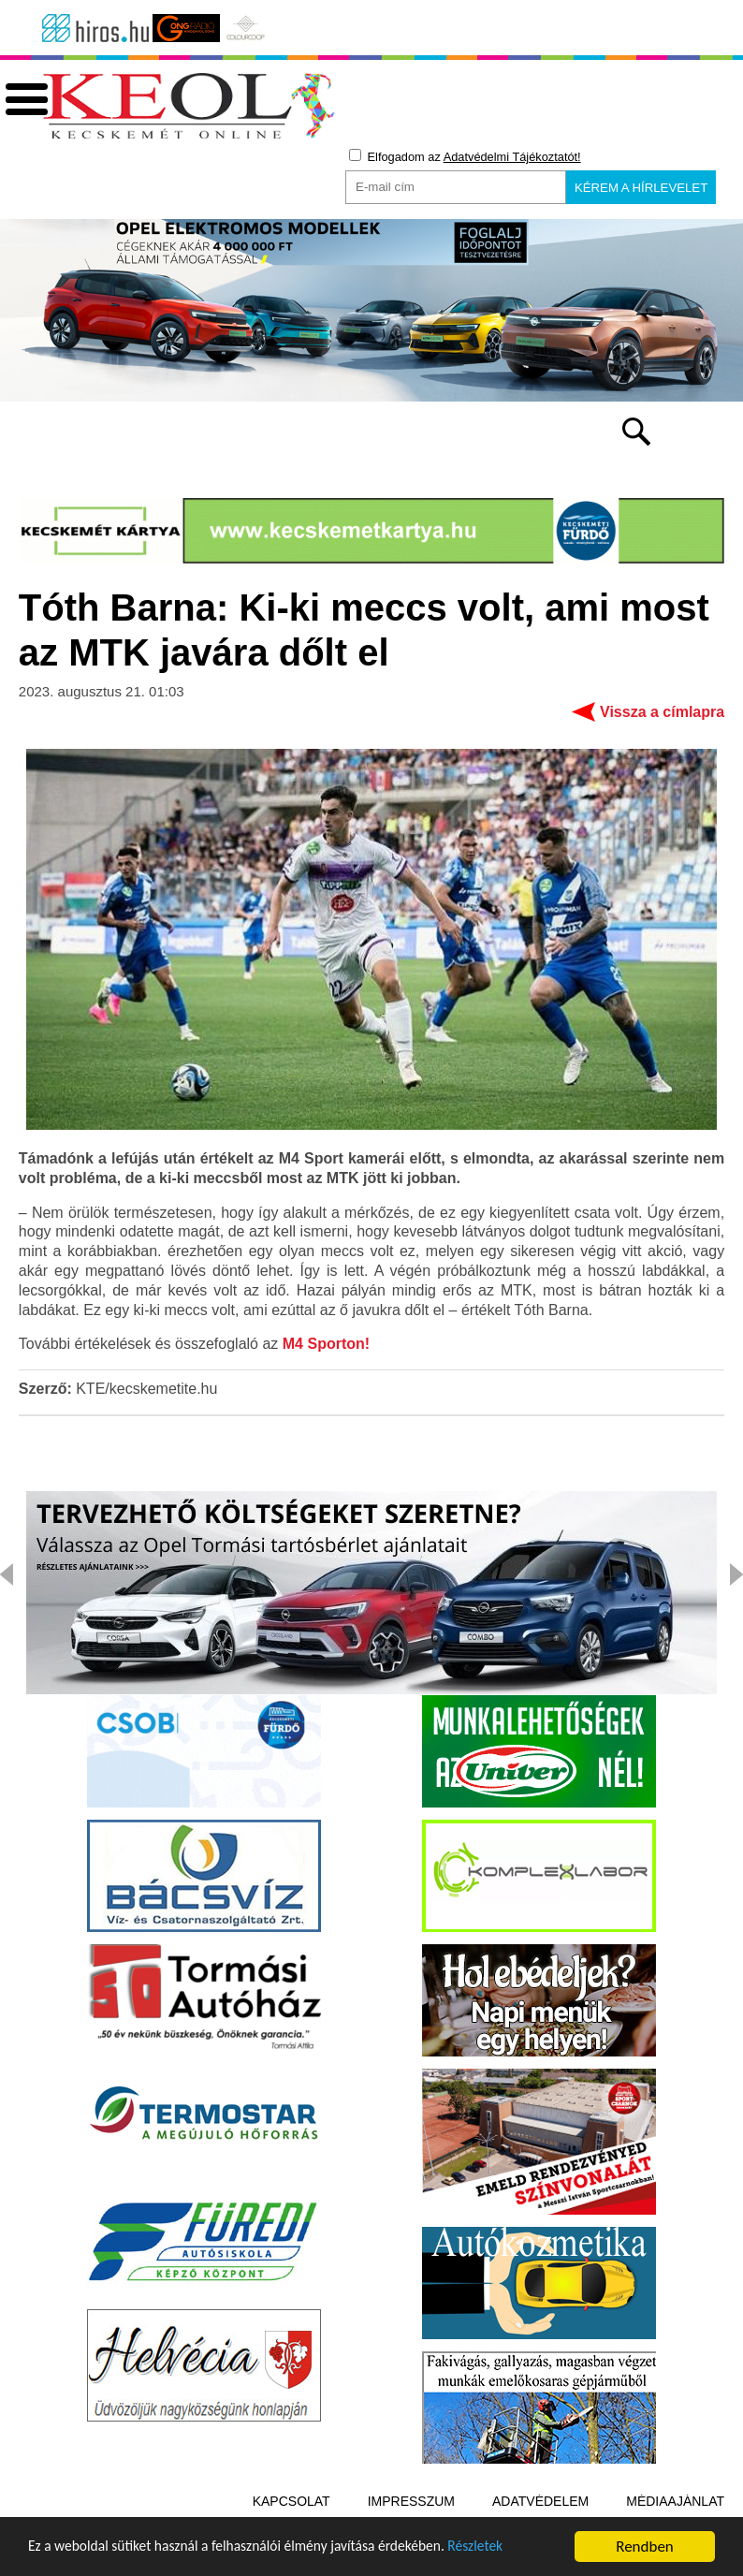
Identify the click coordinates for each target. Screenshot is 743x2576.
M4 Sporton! (326, 1347)
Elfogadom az (465, 156)
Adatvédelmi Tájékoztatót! (512, 157)
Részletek (518, 2556)
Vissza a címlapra (662, 715)
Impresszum (411, 2503)
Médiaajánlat (675, 2503)
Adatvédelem (540, 2503)
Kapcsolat (291, 2503)
